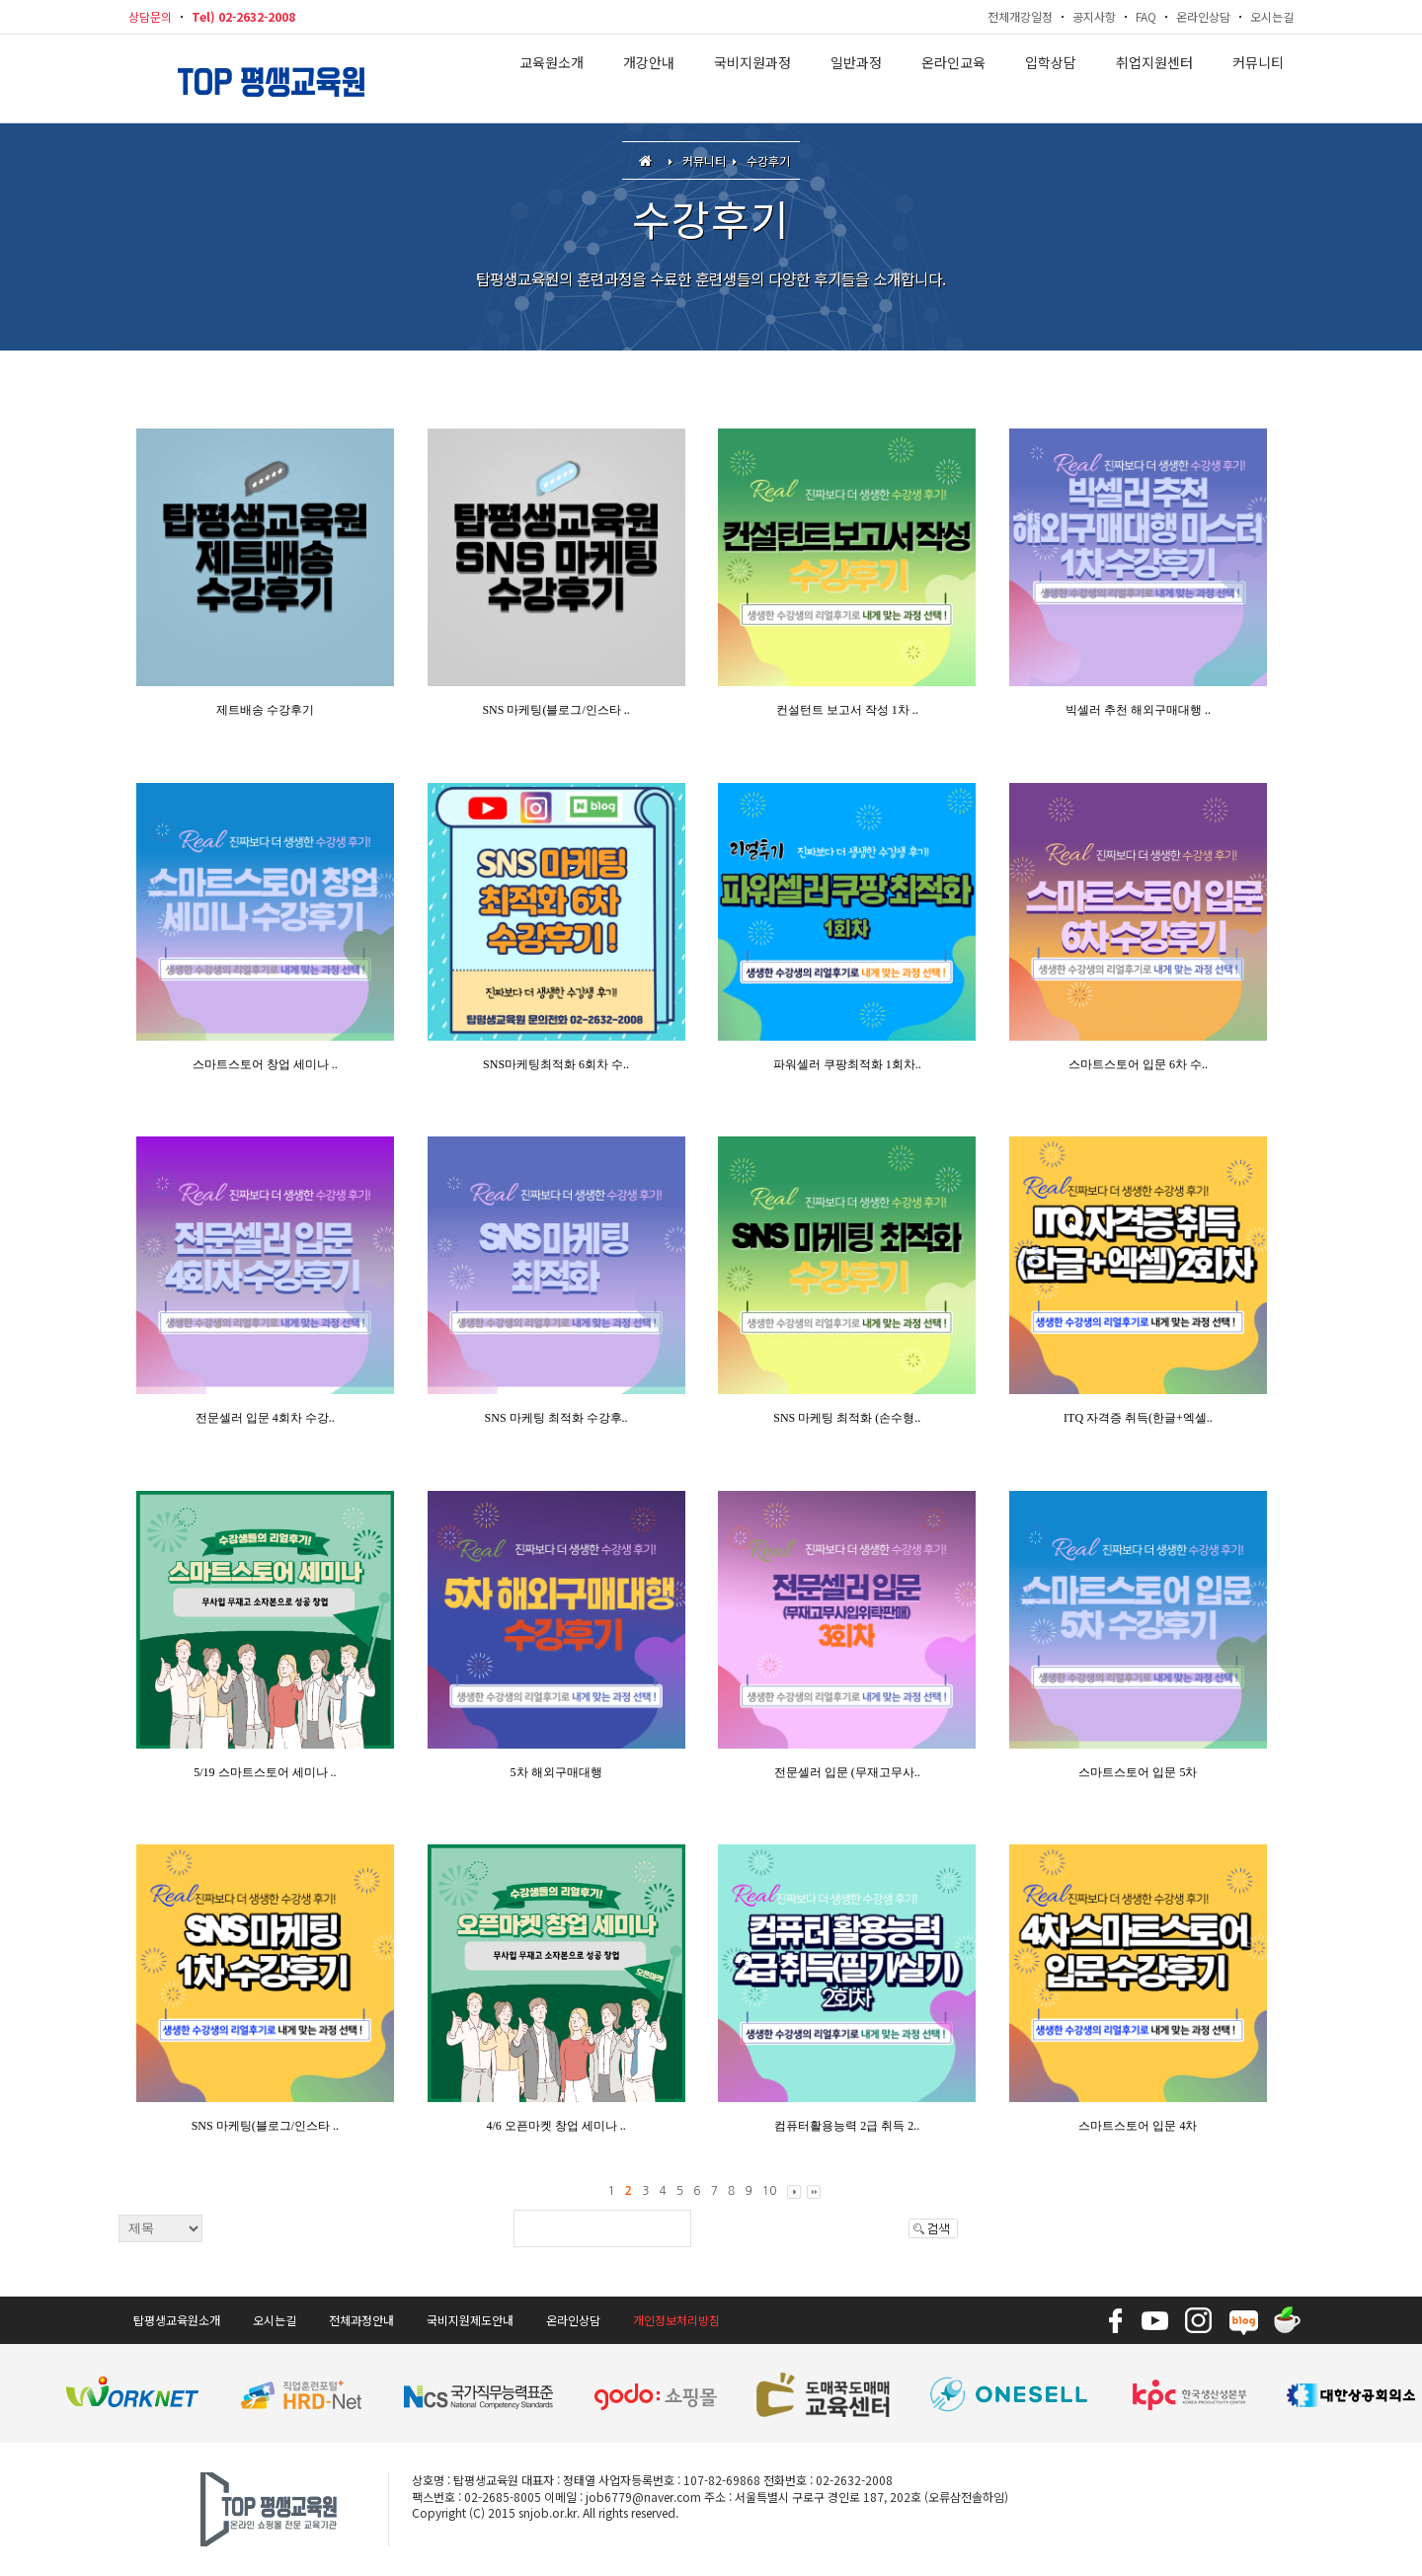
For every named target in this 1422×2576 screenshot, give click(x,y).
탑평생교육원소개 (176, 2319)
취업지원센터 (1154, 79)
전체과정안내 (361, 2319)
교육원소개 (551, 79)
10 (769, 2191)
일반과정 (856, 79)
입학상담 (1050, 79)
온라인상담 (1203, 16)
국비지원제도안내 (470, 2319)
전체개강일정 (1020, 16)
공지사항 (1094, 16)
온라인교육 (953, 79)
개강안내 (648, 79)
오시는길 (1272, 16)
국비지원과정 (752, 79)
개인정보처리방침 (676, 2319)
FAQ (1146, 16)
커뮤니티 (1258, 79)
